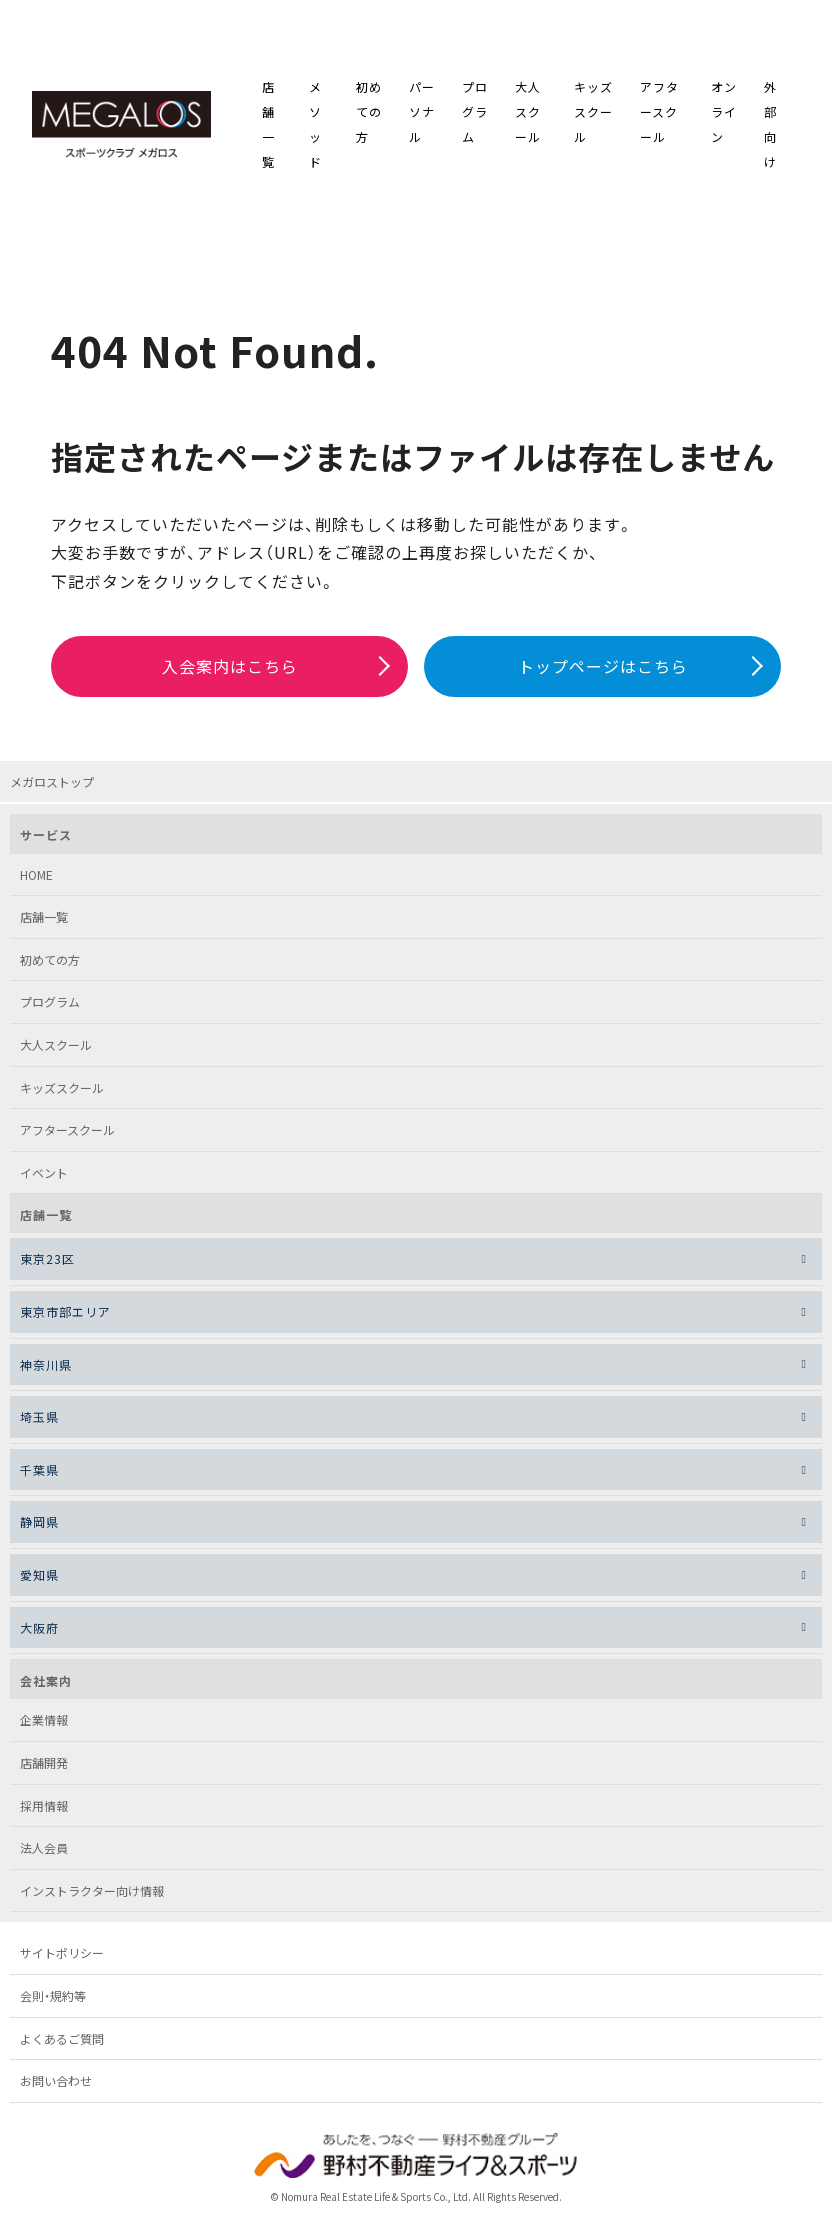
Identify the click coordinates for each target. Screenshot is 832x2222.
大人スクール (528, 114)
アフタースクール (659, 114)
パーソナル (422, 114)
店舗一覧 (268, 127)
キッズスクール (593, 114)
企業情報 (44, 1726)
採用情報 (44, 1811)
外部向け (770, 127)
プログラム (475, 114)
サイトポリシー (62, 1959)
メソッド (315, 127)
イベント (44, 1178)
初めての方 (369, 114)
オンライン (724, 114)
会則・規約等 (53, 2001)
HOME (36, 880)
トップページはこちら (603, 672)
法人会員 (44, 1854)
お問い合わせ (56, 2087)
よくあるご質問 (62, 2044)
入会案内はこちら (230, 672)
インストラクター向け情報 (92, 1896)
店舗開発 (44, 1768)
